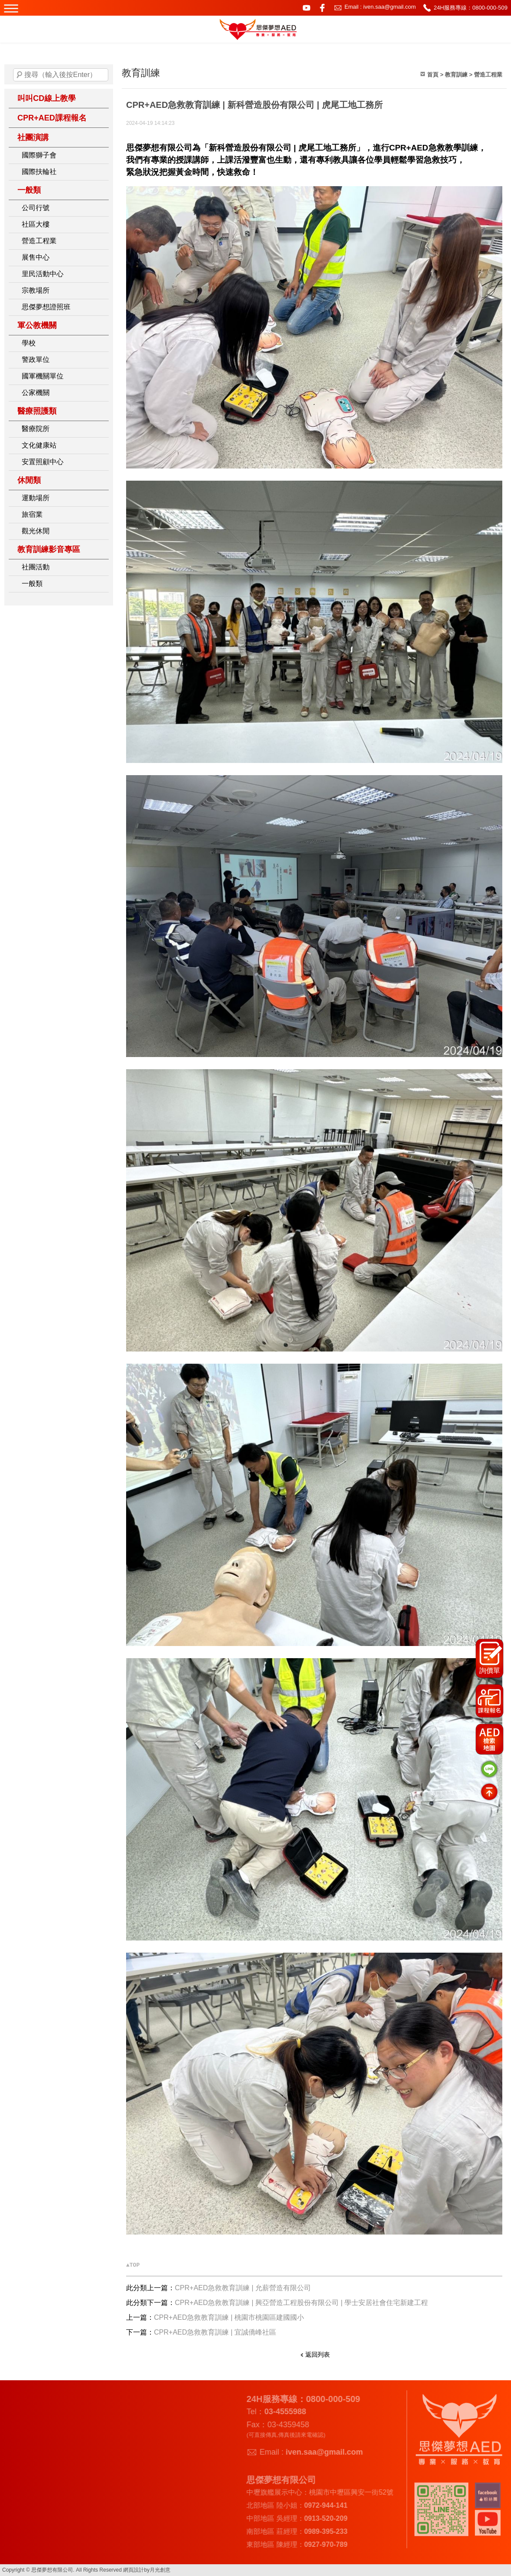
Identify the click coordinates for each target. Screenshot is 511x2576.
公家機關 (36, 392)
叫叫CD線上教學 (46, 98)
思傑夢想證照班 (46, 307)
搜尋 (19, 74)
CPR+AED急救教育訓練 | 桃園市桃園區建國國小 (229, 2317)
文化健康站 (39, 445)
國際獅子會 (39, 155)
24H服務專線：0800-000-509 (471, 7)
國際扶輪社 (39, 171)
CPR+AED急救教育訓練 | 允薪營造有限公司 (243, 2288)
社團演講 (33, 137)
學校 (29, 343)
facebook (322, 7)
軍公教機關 (37, 325)
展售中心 (36, 257)
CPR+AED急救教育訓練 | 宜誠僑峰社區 (215, 2332)
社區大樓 (36, 224)
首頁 (432, 74)
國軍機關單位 (42, 376)
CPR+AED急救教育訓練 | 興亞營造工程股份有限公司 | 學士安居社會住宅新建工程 (301, 2302)
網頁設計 (133, 2570)
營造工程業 (39, 240)
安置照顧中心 (42, 461)
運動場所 (36, 498)
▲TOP (133, 2265)
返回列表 (317, 2354)
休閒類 (29, 480)
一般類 (29, 190)
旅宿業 (32, 514)
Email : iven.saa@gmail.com (380, 6)
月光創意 (160, 2570)
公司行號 (36, 207)
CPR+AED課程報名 (52, 118)
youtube (306, 7)
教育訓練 (456, 74)
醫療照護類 (37, 411)
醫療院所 (36, 428)
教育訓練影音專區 (48, 549)
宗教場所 (36, 290)
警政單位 (36, 359)
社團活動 (36, 567)
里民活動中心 (42, 274)
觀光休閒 (36, 531)
